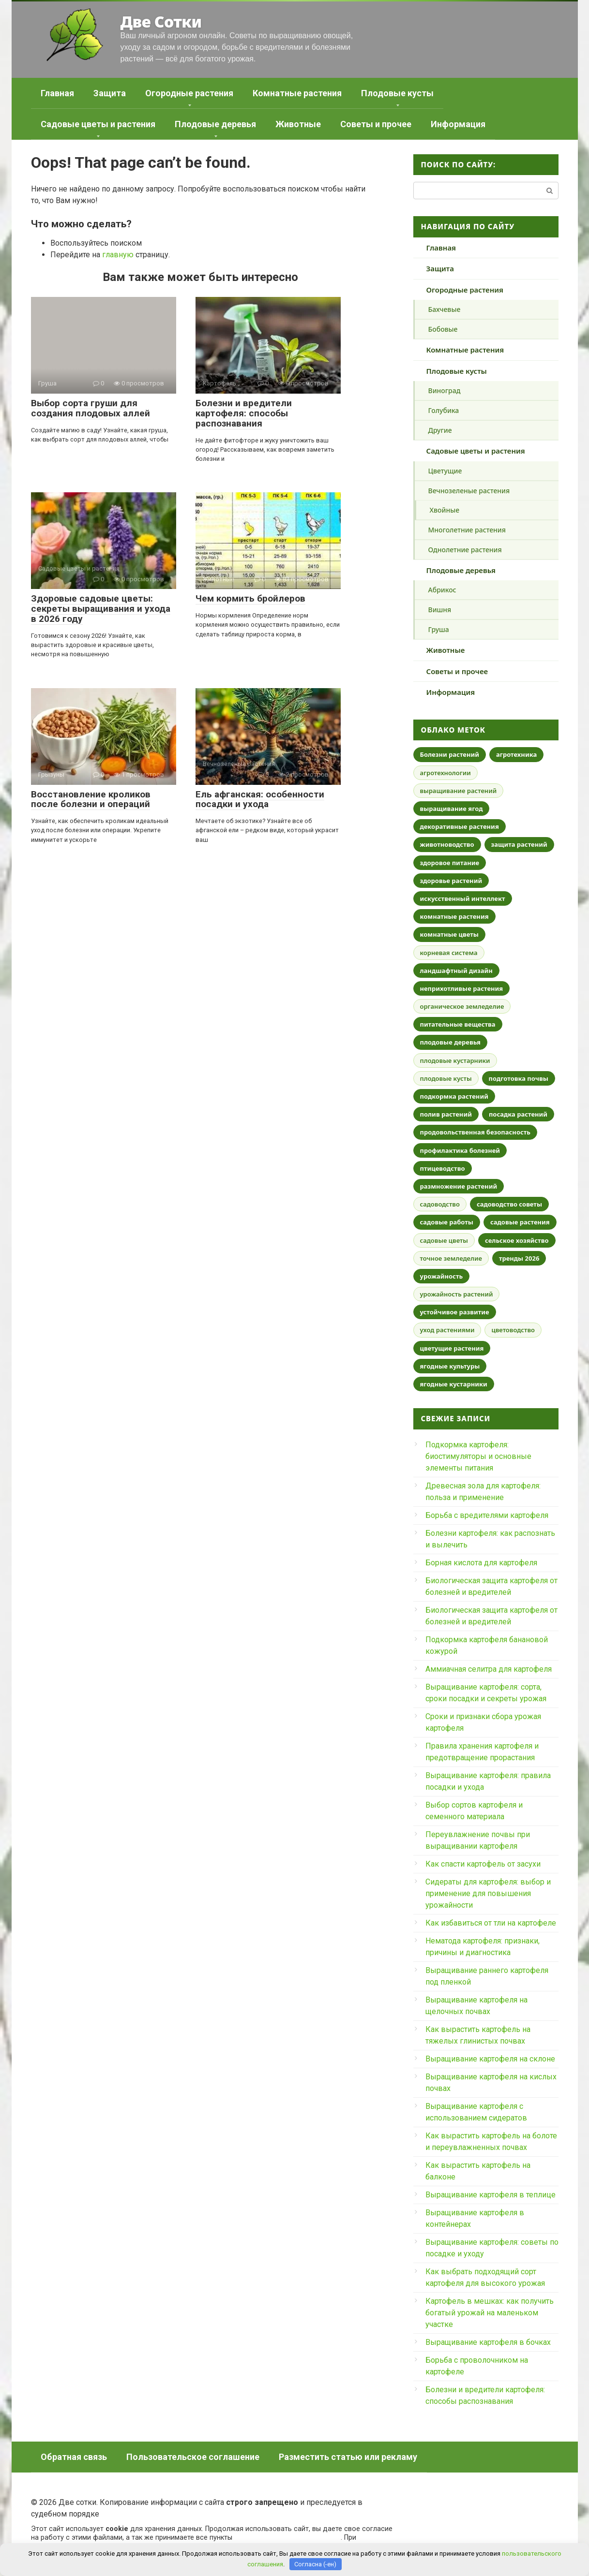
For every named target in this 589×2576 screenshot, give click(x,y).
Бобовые (443, 329)
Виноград (444, 390)
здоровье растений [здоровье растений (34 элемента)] (451, 880)
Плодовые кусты (397, 93)
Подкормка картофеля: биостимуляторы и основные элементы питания (478, 1456)
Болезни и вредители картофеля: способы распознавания (244, 413)
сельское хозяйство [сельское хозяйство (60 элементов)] (517, 1240)
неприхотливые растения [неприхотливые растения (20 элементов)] (461, 988)
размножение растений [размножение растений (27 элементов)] (459, 1186)
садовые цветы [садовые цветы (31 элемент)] (444, 1240)
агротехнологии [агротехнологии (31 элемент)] (445, 772)
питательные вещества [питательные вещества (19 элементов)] (458, 1024)
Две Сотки (160, 21)
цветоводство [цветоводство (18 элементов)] (512, 1329)
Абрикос (442, 589)
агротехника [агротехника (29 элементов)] (516, 754)
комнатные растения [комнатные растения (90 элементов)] (454, 916)
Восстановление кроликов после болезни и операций (91, 799)
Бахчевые (444, 309)
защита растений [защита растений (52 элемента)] (519, 844)
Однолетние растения (465, 549)
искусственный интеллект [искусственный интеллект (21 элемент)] (462, 898)
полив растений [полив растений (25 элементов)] (446, 1114)
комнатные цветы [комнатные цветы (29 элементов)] (449, 934)
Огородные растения (189, 93)
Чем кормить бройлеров (250, 598)
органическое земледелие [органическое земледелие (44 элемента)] (462, 1006)
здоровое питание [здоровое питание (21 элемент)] (450, 862)
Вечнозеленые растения (469, 490)
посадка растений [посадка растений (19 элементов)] (518, 1114)
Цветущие (445, 470)
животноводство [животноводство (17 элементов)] (447, 844)
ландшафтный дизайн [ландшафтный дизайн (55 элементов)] (456, 970)
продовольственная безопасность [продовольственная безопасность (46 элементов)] (475, 1132)
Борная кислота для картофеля (481, 1562)
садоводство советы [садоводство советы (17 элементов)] (509, 1204)
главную (118, 254)
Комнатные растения (297, 93)
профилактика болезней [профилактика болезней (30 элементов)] (460, 1150)
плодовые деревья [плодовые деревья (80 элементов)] (450, 1042)
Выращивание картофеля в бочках (488, 2342)
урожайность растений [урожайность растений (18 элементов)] (456, 1294)
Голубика (443, 410)
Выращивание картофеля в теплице (490, 2194)
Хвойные (445, 510)
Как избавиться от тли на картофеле (490, 1923)
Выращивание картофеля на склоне (490, 2058)
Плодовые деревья (215, 124)
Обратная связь (74, 2457)
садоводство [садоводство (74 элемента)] (440, 1204)
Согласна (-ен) (315, 2564)
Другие (440, 430)
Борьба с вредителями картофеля (486, 1515)
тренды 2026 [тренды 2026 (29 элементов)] (519, 1258)
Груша (438, 629)
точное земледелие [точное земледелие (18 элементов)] (451, 1258)
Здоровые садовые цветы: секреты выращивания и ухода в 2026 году (100, 608)
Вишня (440, 609)
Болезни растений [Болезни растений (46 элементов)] (449, 754)
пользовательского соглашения (287, 2537)
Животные (298, 124)
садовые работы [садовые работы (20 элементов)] (446, 1222)
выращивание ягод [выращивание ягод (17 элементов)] (451, 808)
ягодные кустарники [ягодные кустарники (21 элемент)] (453, 1384)
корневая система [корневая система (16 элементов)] (449, 952)
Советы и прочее (375, 124)
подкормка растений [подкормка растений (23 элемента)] (454, 1096)
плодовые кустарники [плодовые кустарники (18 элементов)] (455, 1060)
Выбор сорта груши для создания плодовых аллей (90, 408)
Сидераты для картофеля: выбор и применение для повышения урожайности (488, 1893)
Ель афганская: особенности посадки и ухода (260, 799)
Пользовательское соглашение (192, 2457)
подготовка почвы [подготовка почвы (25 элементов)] (518, 1078)
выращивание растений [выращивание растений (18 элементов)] (458, 790)
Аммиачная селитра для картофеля (488, 1669)
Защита (109, 93)
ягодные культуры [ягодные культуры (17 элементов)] (450, 1366)
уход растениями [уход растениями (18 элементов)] (447, 1329)
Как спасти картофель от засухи (483, 1864)
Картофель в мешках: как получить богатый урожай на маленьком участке (489, 2312)
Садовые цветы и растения (98, 124)
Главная (57, 93)
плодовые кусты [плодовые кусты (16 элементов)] (446, 1078)
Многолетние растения (467, 529)
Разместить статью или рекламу (348, 2457)
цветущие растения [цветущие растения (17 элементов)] (452, 1348)
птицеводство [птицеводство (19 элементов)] (442, 1168)
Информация (458, 124)
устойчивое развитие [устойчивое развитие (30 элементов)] (454, 1312)
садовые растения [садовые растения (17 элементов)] (520, 1222)
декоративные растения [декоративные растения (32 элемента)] (459, 826)
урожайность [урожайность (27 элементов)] (441, 1276)
